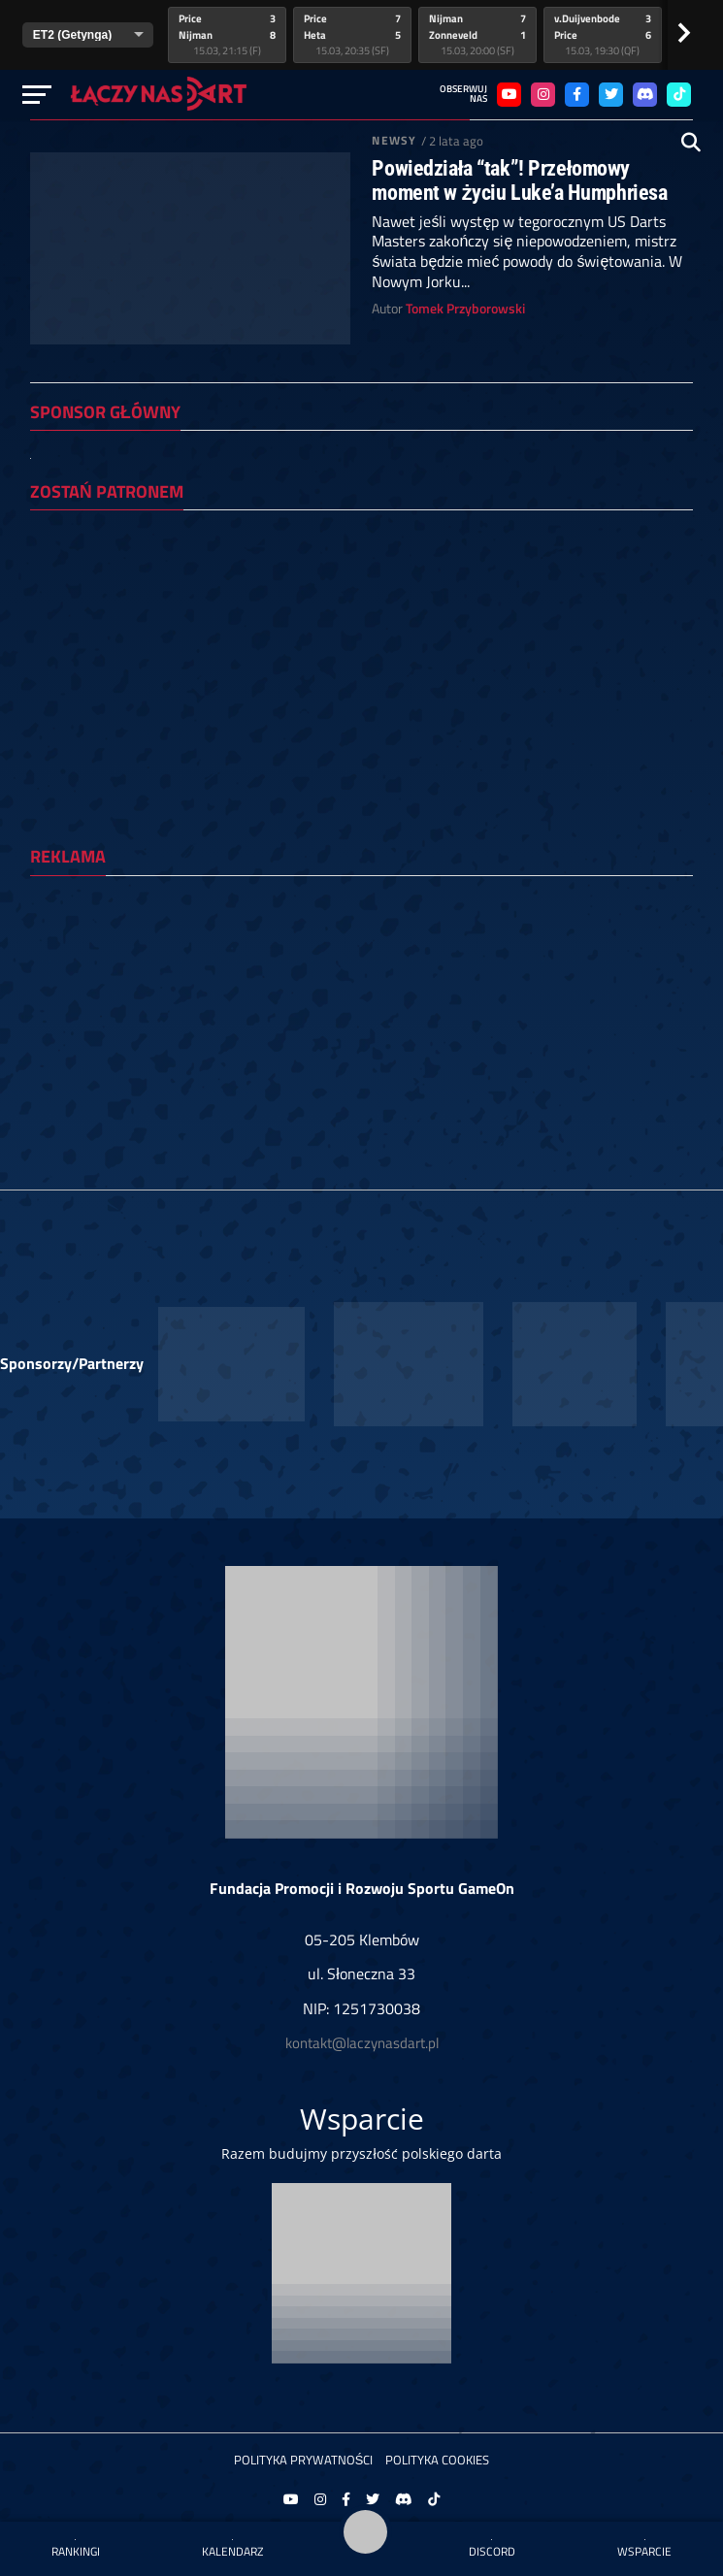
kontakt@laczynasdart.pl (362, 2043)
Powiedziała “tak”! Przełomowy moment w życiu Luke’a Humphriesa (519, 180)
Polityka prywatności (304, 2459)
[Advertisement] (361, 1026)
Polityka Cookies (437, 2459)
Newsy (394, 140)
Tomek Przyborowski (465, 308)
